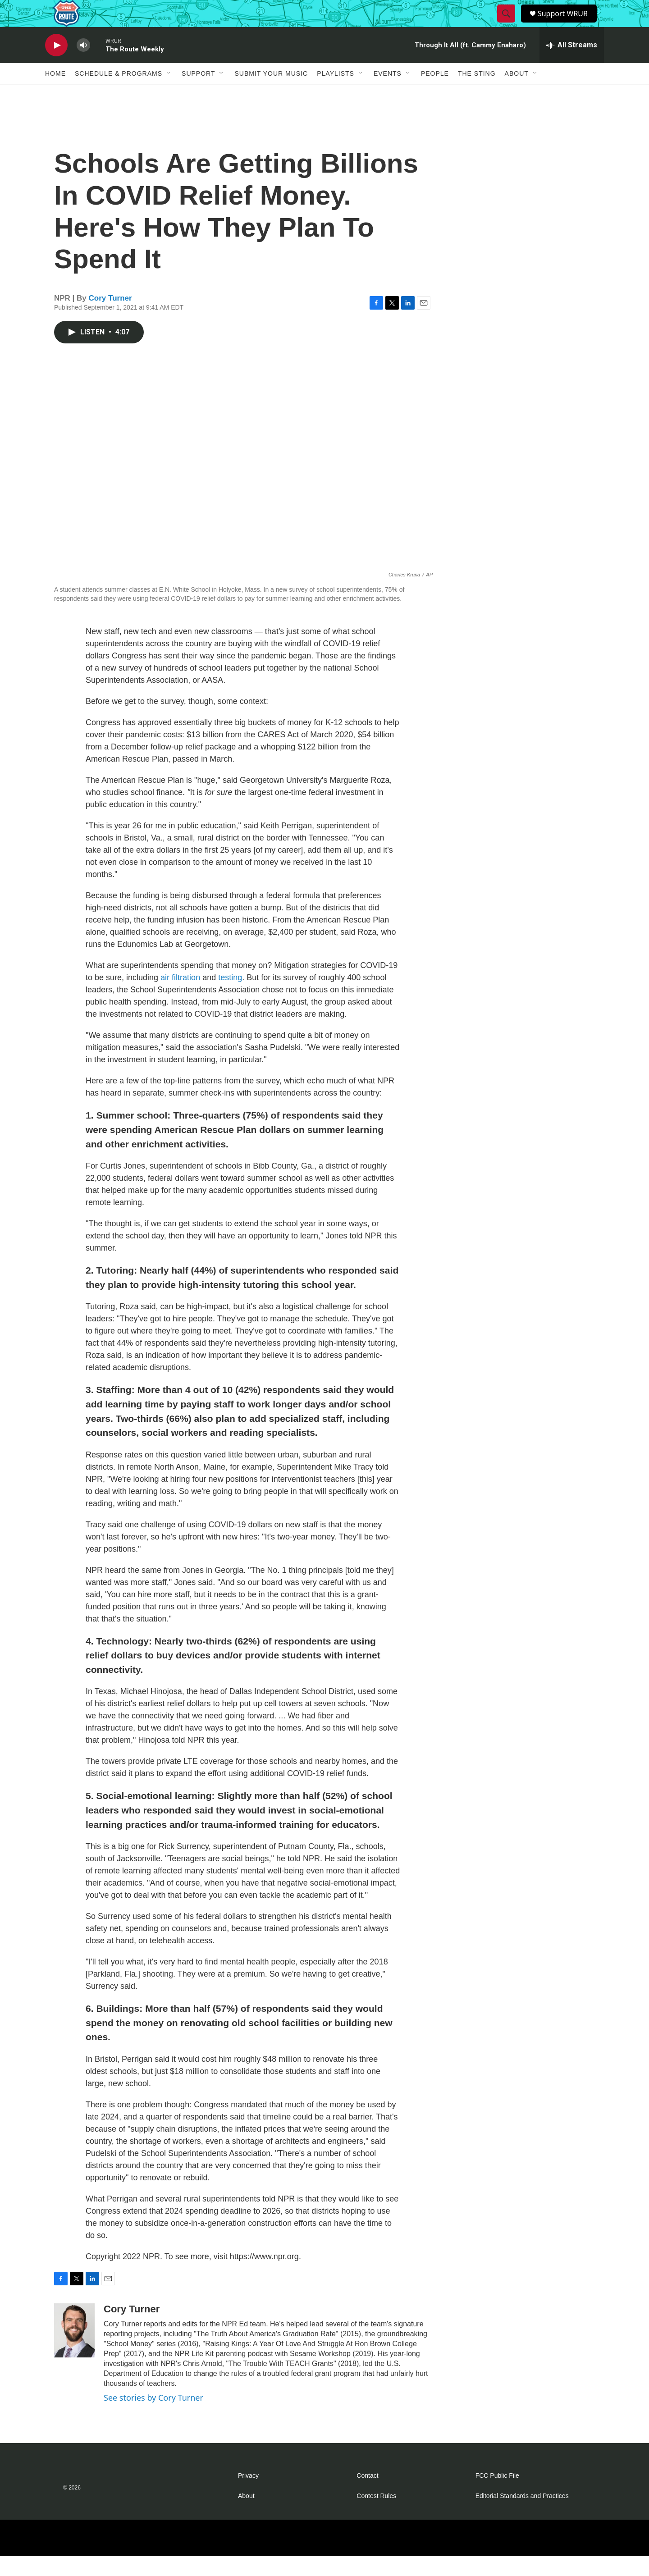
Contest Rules (376, 2516)
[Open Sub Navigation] (169, 93)
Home (55, 93)
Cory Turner (110, 318)
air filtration (180, 997)
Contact (367, 2496)
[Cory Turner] (74, 2351)
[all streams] (571, 65)
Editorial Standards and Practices (522, 2516)
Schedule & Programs (118, 93)
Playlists (335, 93)
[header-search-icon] (507, 24)
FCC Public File (497, 2496)
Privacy (248, 2496)
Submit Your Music (271, 93)
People (435, 93)
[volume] (83, 65)
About (517, 93)
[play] (56, 65)
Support (198, 93)
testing (230, 997)
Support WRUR (567, 23)
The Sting (477, 93)
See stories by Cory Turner (153, 2417)
